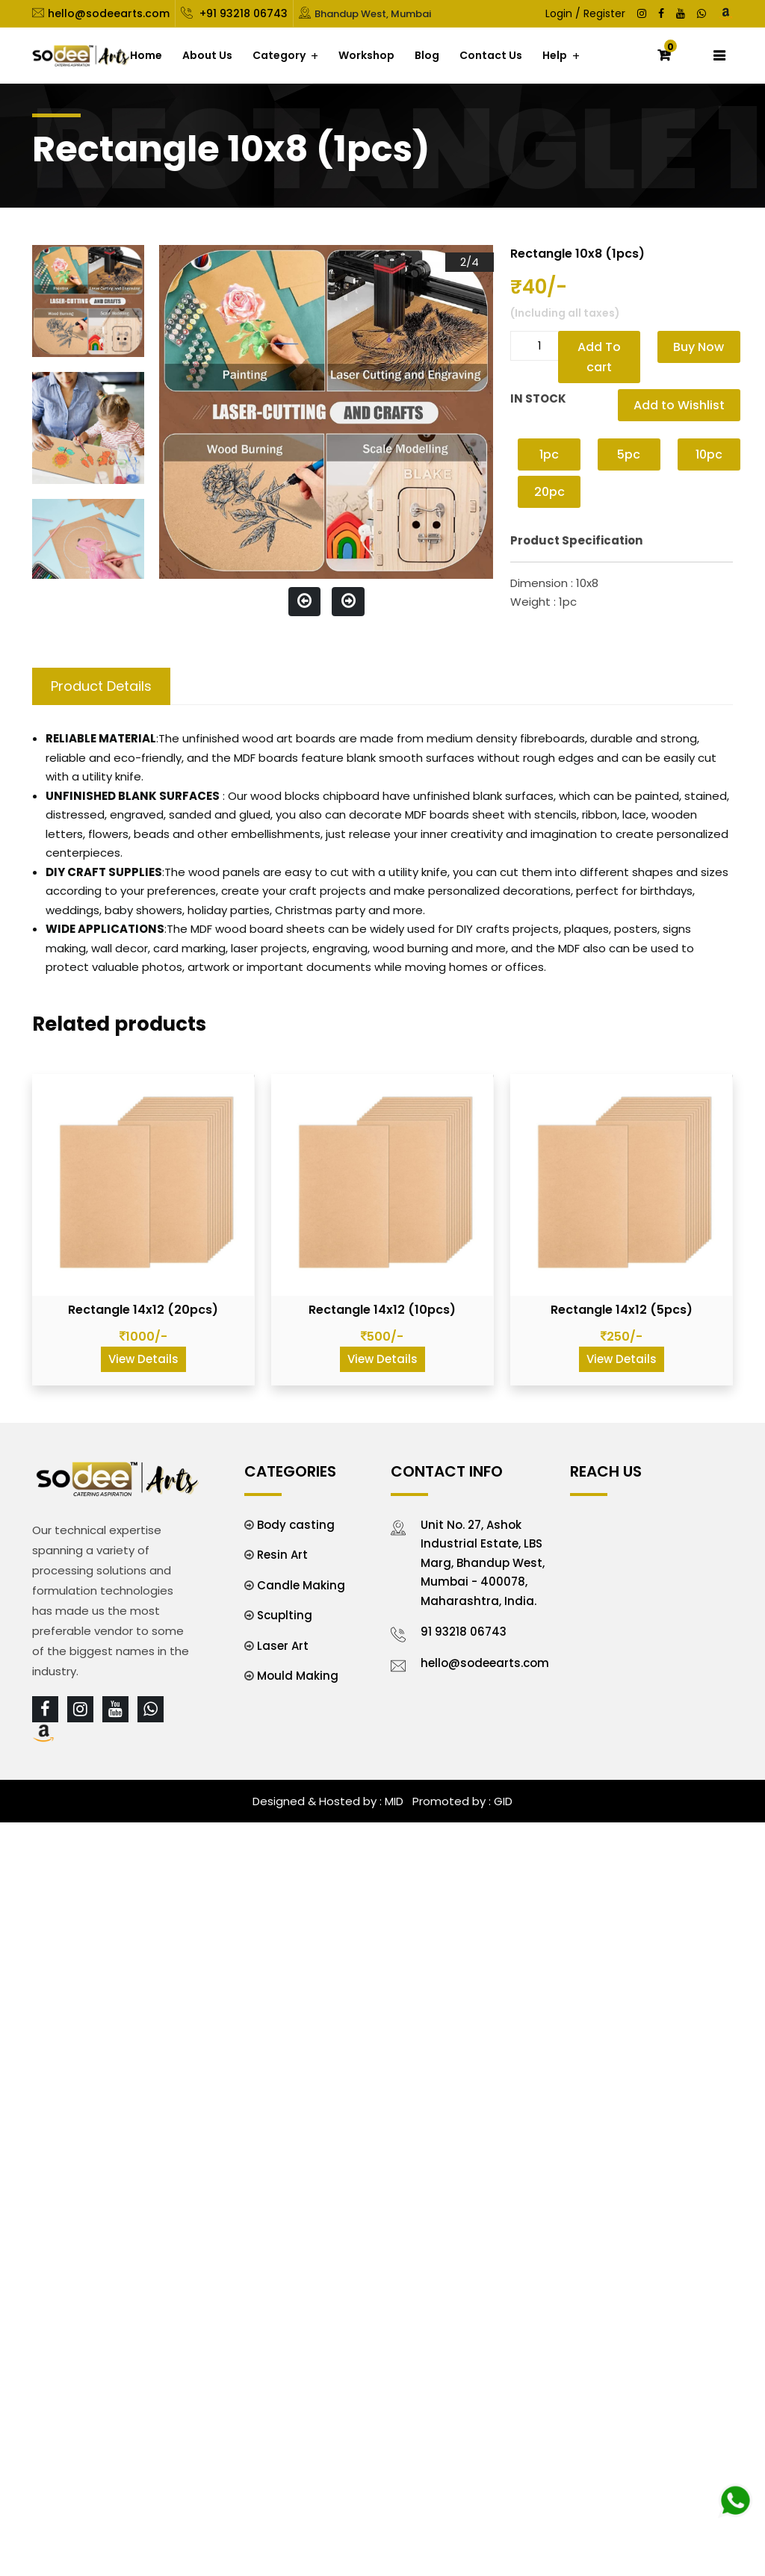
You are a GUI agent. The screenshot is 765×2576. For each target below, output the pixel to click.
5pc (628, 454)
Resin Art (282, 1554)
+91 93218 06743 (242, 13)
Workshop (366, 55)
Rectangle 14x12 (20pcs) (143, 1309)
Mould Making (297, 1675)
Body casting (296, 1525)
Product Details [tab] (101, 686)
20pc (549, 491)
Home (146, 55)
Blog (427, 55)
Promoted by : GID (460, 1801)
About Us (207, 55)
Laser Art (283, 1646)
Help (554, 55)
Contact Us (490, 55)
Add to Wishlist (679, 405)
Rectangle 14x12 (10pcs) (382, 1309)
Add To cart (599, 357)
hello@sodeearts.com (109, 13)
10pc (709, 454)
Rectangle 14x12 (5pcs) (622, 1309)
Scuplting (284, 1615)
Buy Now (698, 347)
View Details (143, 1359)
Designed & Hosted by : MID (328, 1801)
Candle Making (301, 1585)
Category (279, 55)
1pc (549, 454)
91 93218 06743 (464, 1631)
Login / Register (585, 13)
